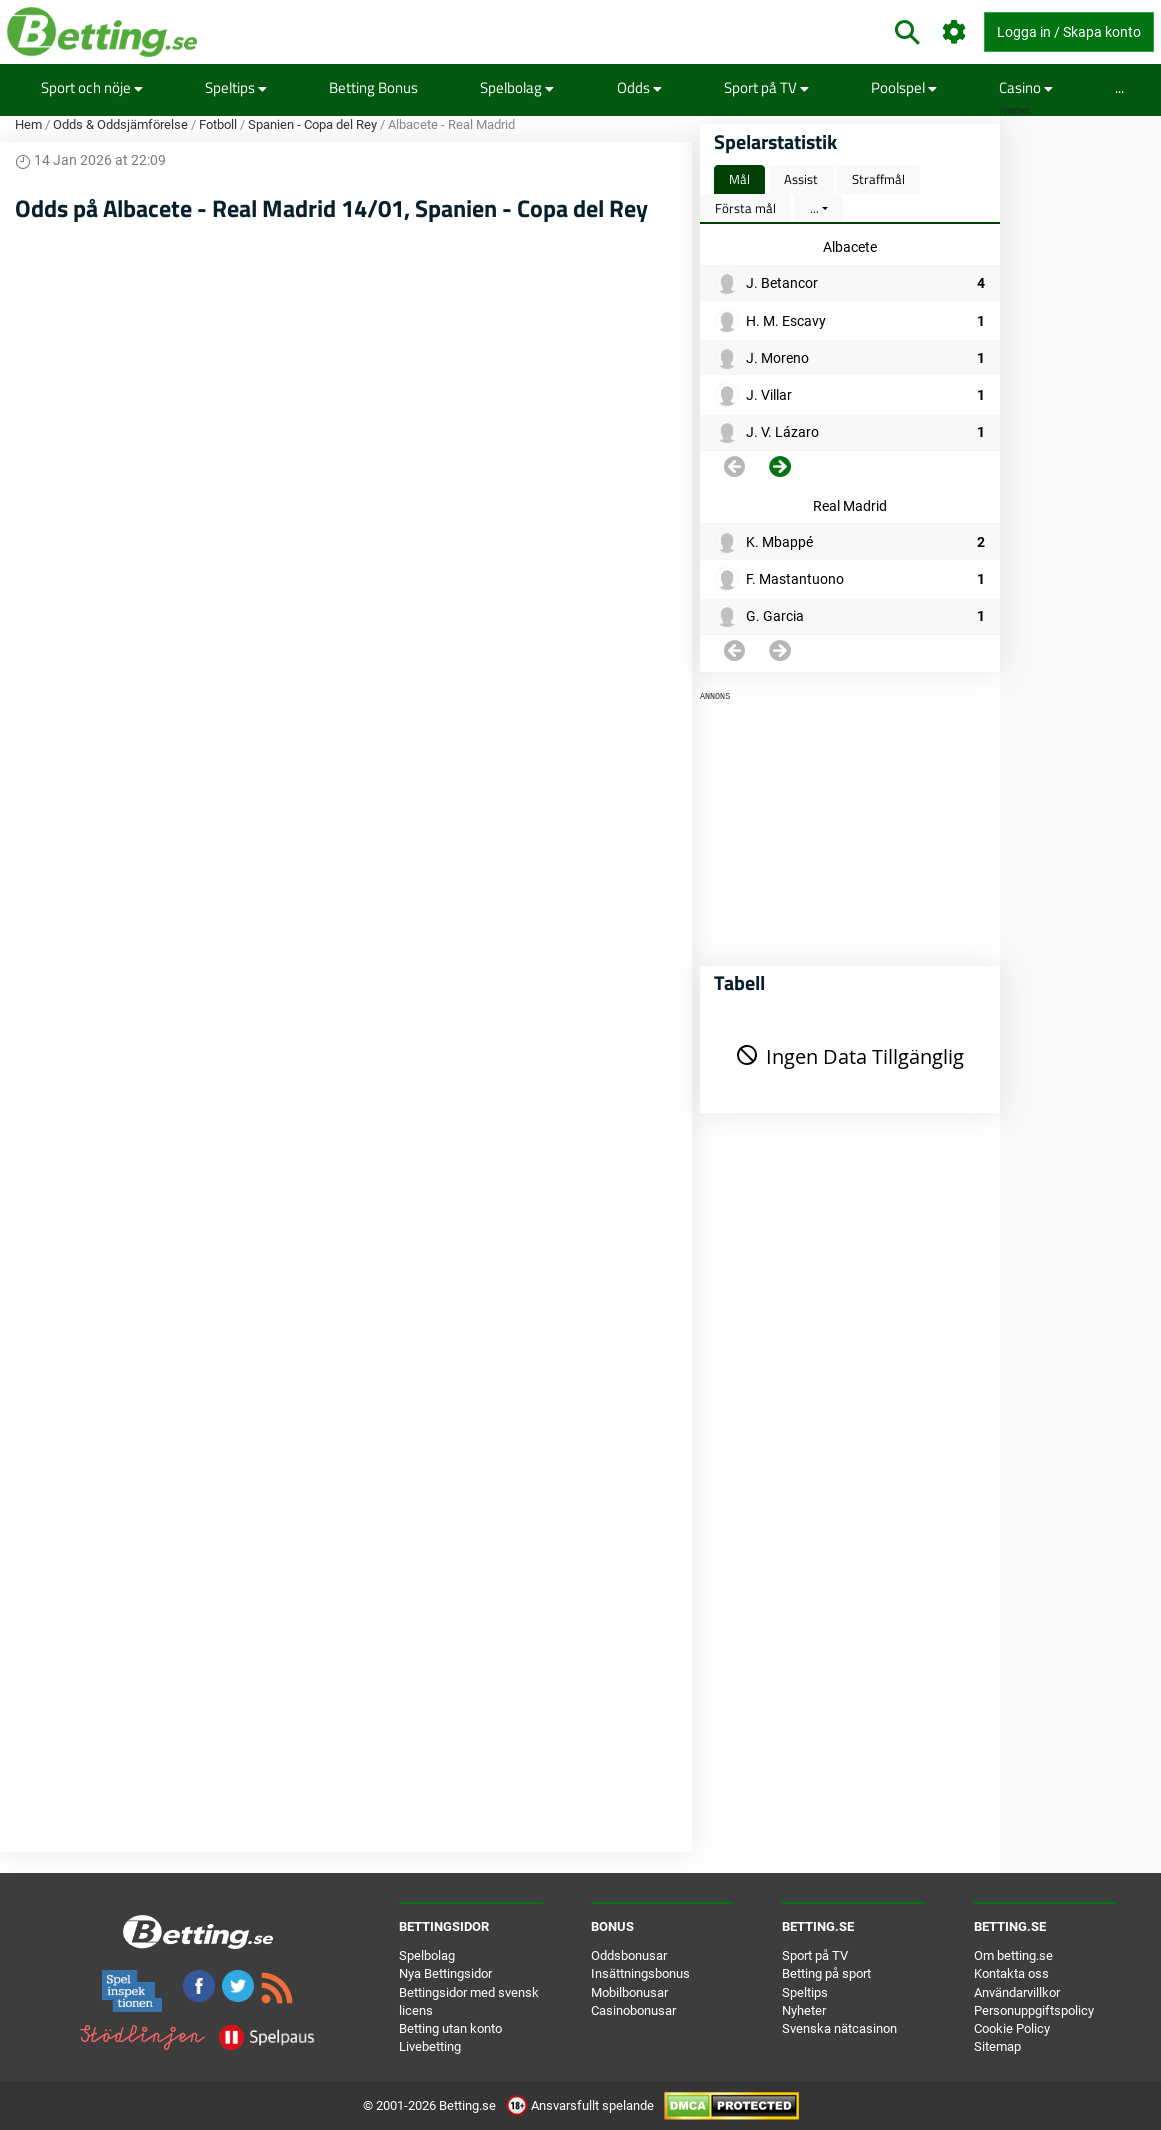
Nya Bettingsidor (445, 1973)
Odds (639, 87)
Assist (801, 179)
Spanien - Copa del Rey (312, 124)
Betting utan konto (450, 2028)
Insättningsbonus (640, 1973)
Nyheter (804, 2010)
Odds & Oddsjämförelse (120, 124)
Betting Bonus (373, 87)
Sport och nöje (92, 87)
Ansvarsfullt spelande (581, 2105)
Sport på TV (766, 87)
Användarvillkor (1017, 1992)
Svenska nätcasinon (839, 2028)
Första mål (745, 208)
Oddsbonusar (629, 1955)
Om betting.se (1013, 1955)
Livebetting (430, 2046)
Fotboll (218, 124)
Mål (739, 179)
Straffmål (878, 179)
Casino (1026, 87)
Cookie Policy (1012, 2028)
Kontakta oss (1011, 1973)
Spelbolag (517, 87)
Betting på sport (826, 1973)
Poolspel (904, 87)
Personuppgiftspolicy (1034, 2010)
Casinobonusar (633, 2010)
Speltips (236, 87)
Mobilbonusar (629, 1992)
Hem (28, 124)
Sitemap (997, 2046)
